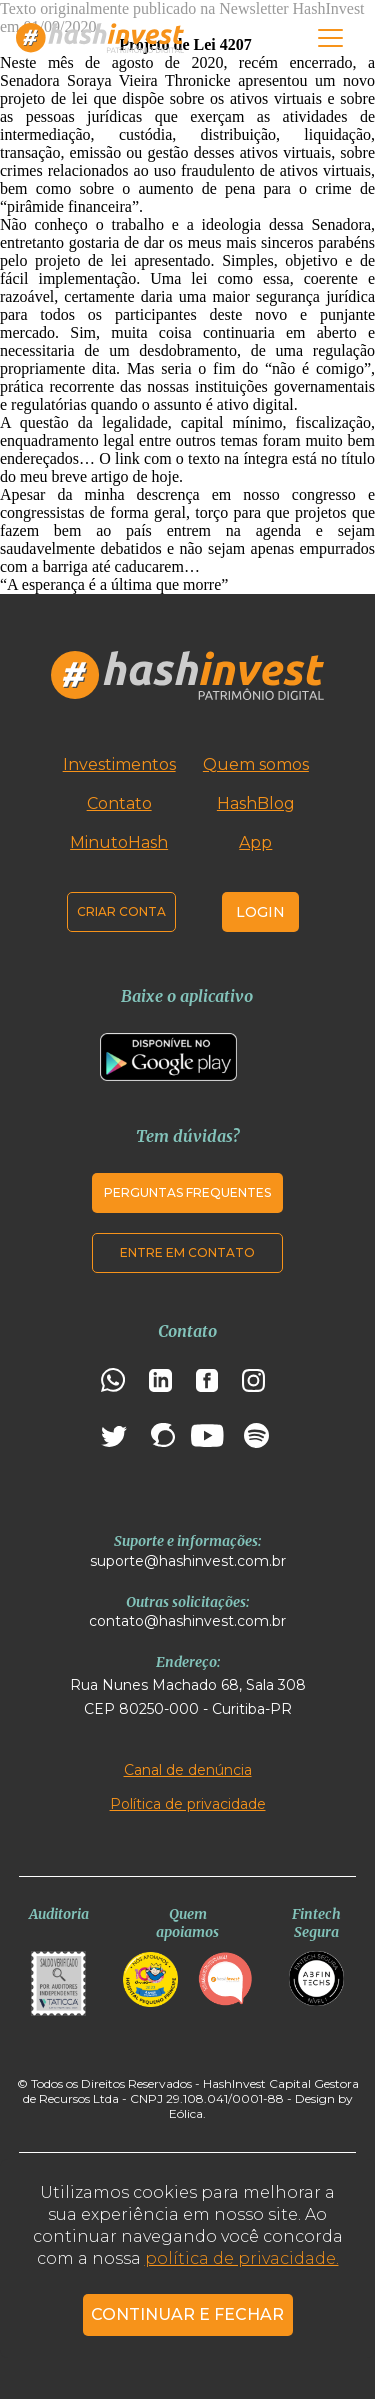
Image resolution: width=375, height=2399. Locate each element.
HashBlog (256, 803)
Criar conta (121, 911)
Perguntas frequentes (187, 1192)
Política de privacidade (188, 1804)
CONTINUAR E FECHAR (187, 2314)
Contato (119, 803)
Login (260, 912)
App (255, 842)
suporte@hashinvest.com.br (188, 1561)
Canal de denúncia (188, 1770)
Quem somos (256, 764)
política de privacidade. (242, 2258)
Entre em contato (187, 1252)
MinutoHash (119, 842)
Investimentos (119, 764)
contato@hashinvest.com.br (187, 1621)
